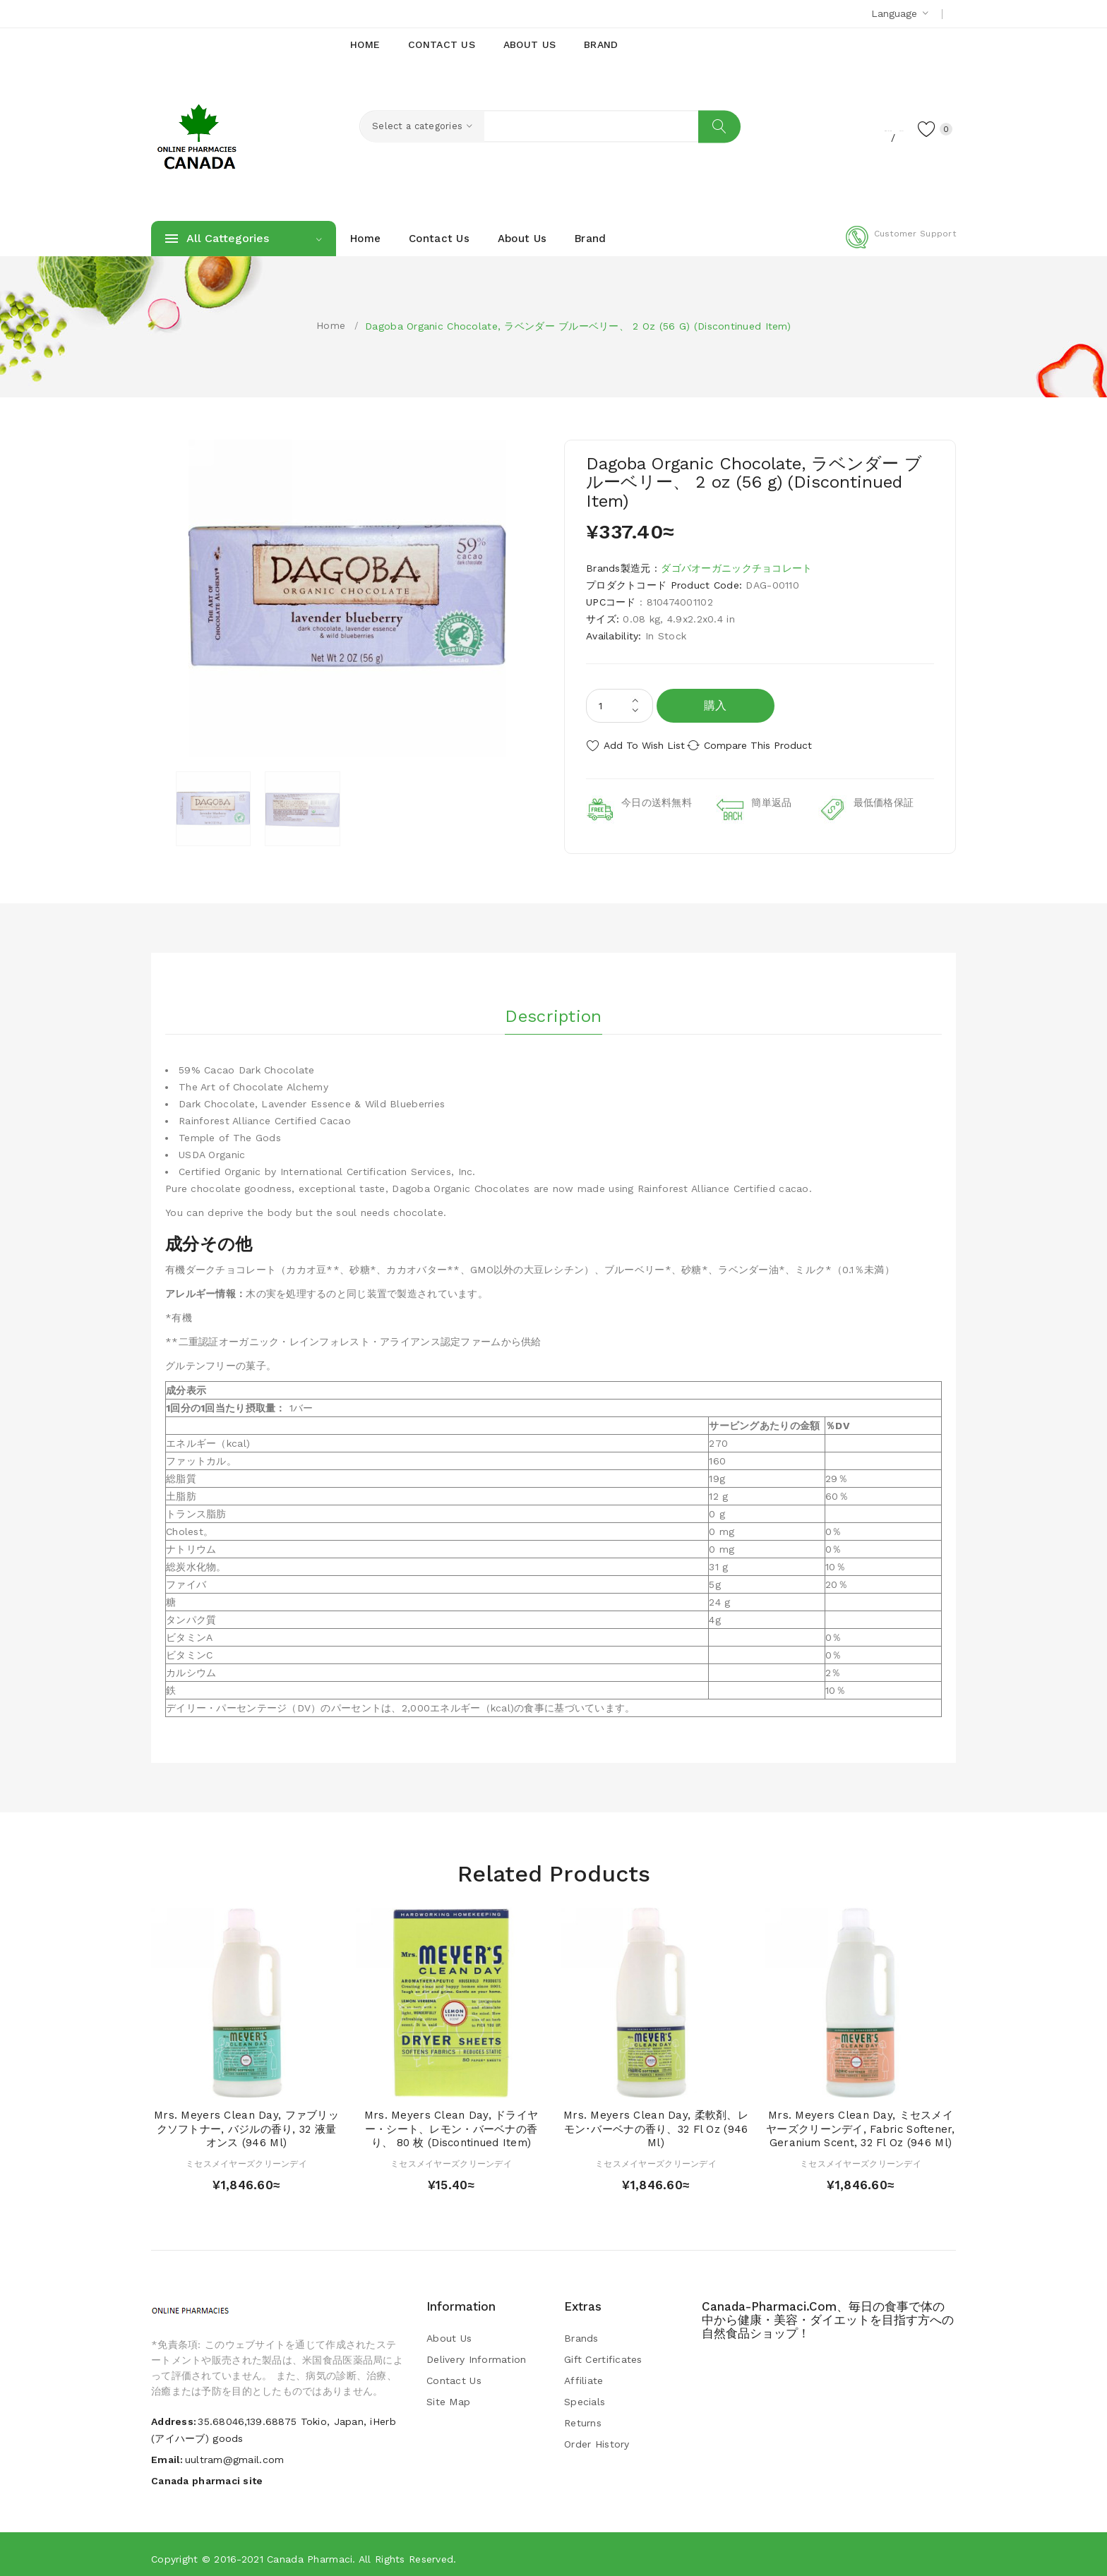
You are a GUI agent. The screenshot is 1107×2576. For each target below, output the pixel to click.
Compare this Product (776, 745)
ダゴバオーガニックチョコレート (736, 568)
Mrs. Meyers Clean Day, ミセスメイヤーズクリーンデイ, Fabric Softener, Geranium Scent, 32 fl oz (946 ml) (860, 2121)
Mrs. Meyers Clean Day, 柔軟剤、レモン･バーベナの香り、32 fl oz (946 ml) (655, 2121)
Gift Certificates (603, 2351)
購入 (715, 705)
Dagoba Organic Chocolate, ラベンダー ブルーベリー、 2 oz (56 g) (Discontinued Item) (578, 326)
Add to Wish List (644, 745)
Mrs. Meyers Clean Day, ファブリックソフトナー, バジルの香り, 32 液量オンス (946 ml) (246, 2121)
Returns (583, 2415)
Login (868, 127)
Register (815, 127)
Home (330, 325)
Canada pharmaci (309, 2551)
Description (553, 1003)
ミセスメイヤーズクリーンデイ (246, 2156)
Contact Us (453, 2372)
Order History (597, 2436)
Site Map (448, 2394)
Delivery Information (476, 2351)
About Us (449, 2330)
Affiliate (584, 2372)
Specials (584, 2394)
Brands (581, 2330)
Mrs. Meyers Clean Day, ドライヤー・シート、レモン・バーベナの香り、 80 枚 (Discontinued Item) (451, 2121)
